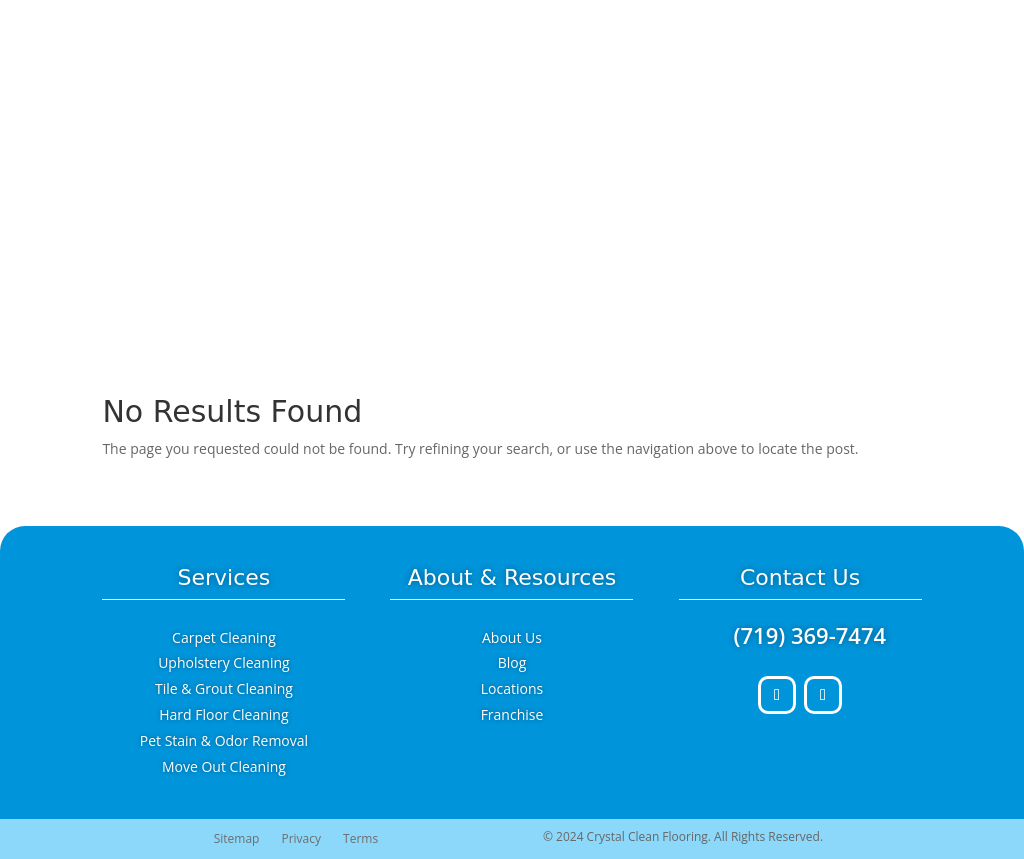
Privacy (301, 839)
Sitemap (237, 839)
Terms (360, 839)
